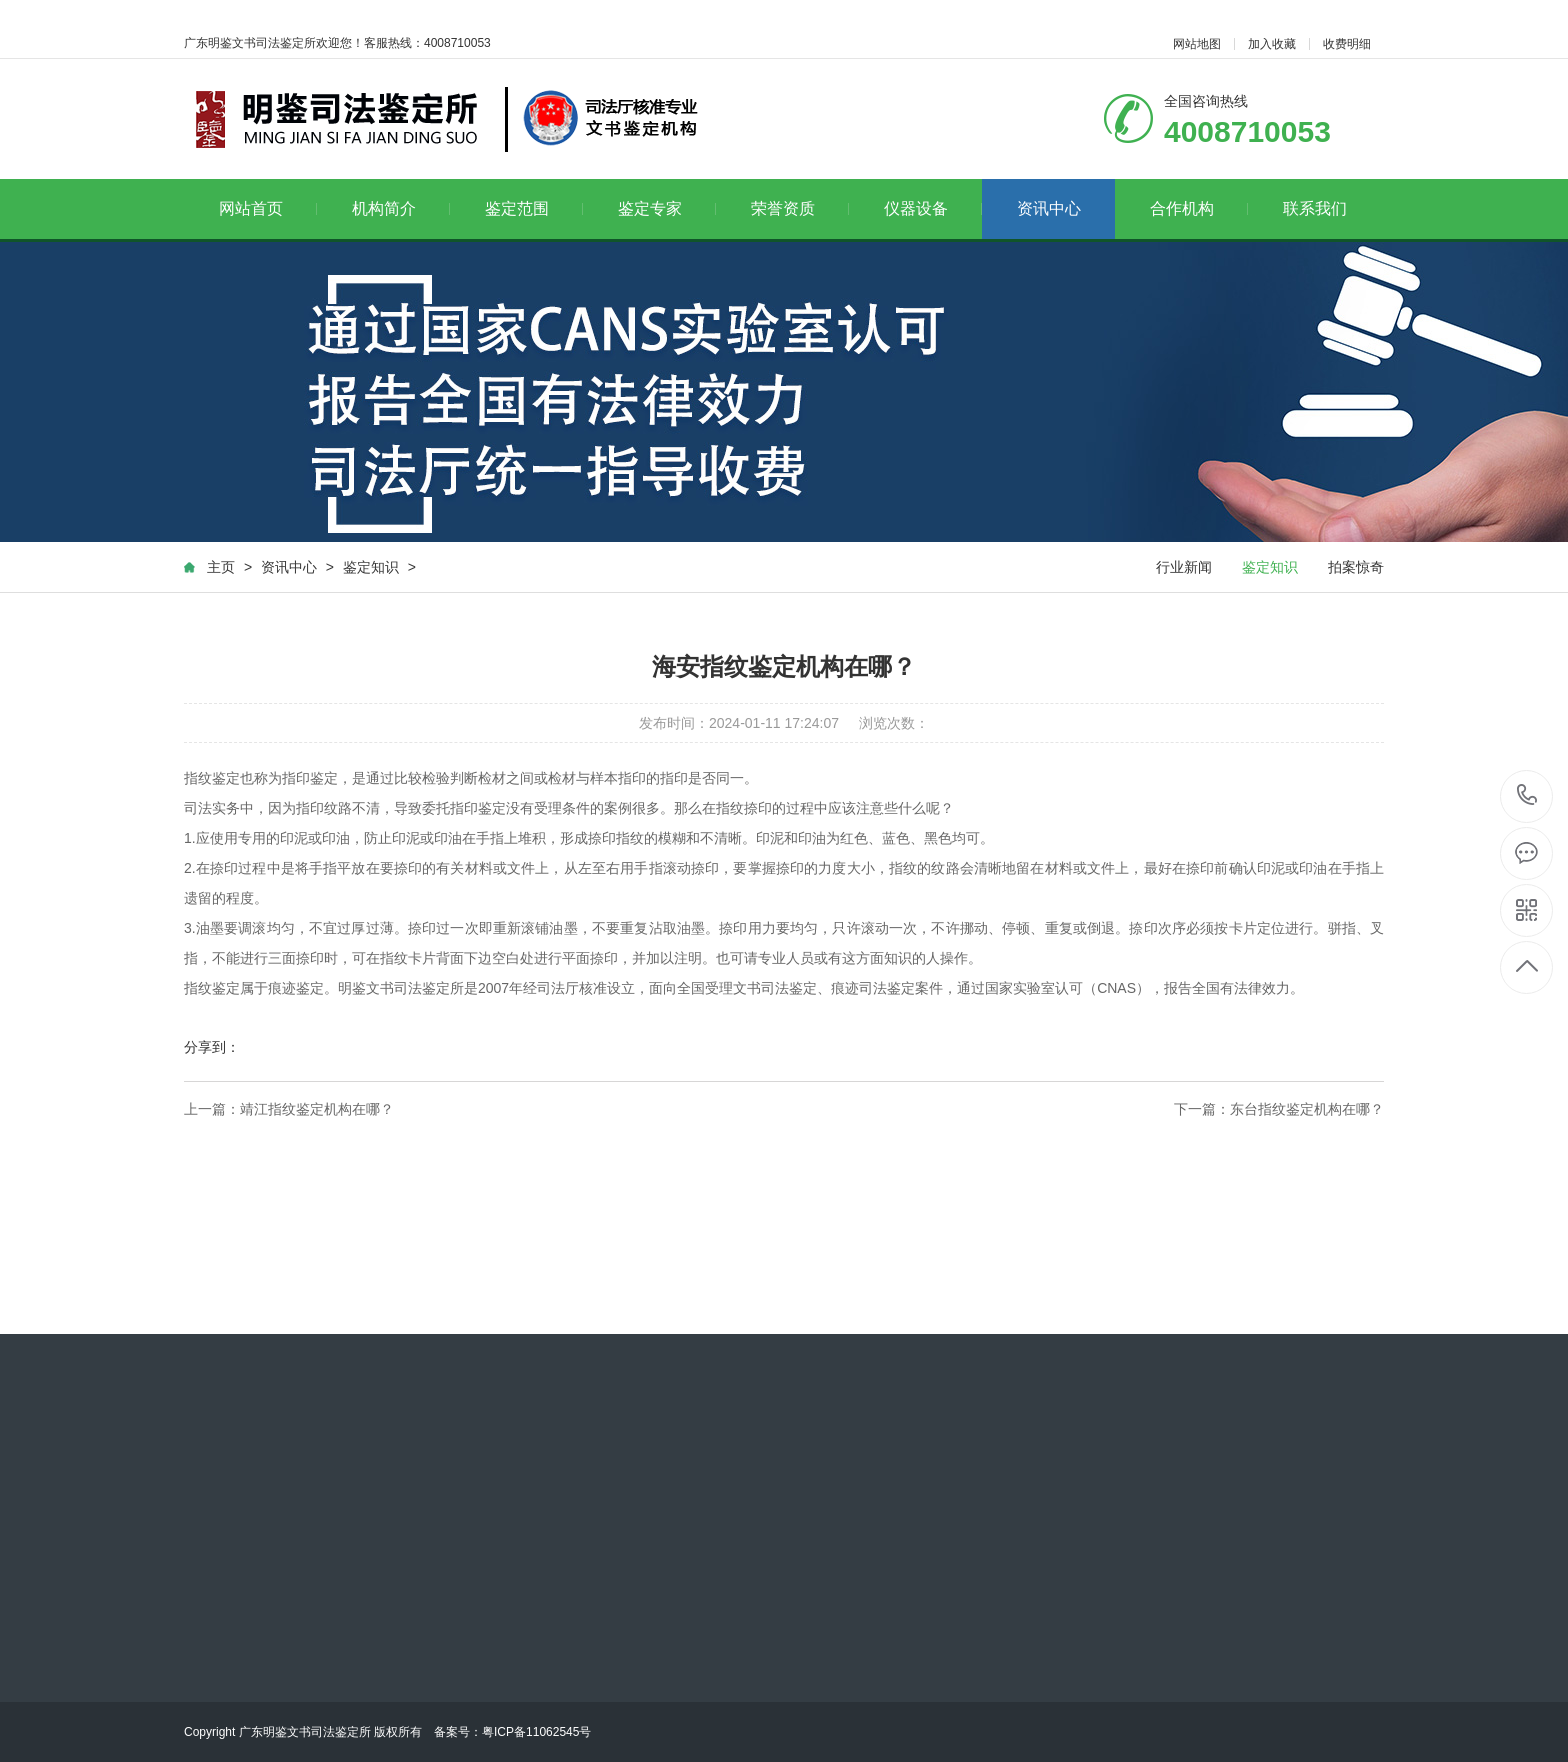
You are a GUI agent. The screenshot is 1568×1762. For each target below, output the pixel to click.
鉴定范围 (534, 208)
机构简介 (401, 208)
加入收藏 (1272, 44)
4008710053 (1527, 795)
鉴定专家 (667, 208)
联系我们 (1315, 208)
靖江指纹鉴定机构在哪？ (317, 1109)
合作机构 (1199, 208)
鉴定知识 (371, 567)
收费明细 (1347, 44)
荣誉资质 (800, 208)
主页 (221, 567)
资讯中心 (1049, 208)
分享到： (212, 1047)
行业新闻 (1184, 567)
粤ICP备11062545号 (536, 1732)
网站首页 (268, 208)
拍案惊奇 (1356, 567)
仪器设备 (933, 208)
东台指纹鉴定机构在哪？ (1307, 1109)
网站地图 (1197, 44)
